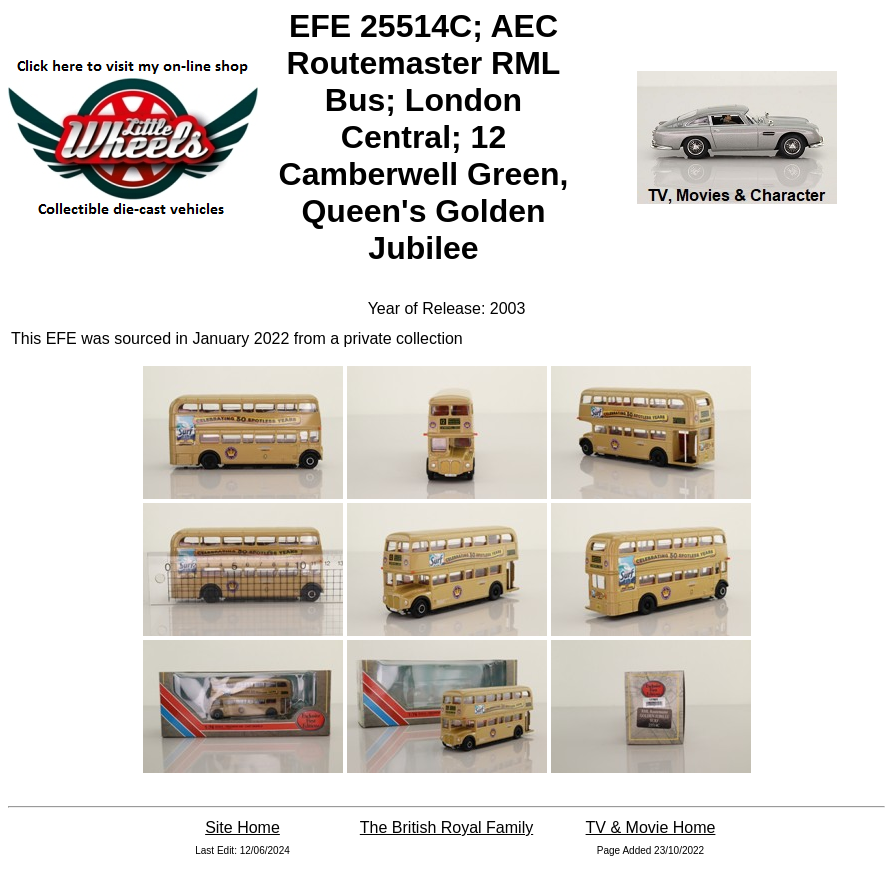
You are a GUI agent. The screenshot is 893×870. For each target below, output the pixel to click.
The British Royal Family (446, 827)
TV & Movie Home (651, 827)
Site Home (242, 827)
